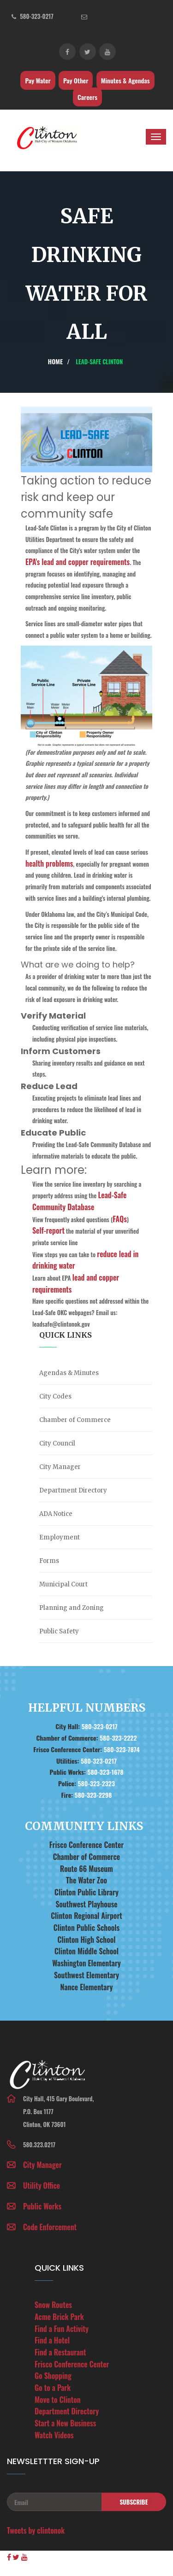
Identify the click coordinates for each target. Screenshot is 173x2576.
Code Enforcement (50, 2226)
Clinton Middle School (86, 1951)
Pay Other (76, 80)
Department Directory (73, 1490)
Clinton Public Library (86, 1892)
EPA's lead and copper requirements (77, 561)
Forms (49, 1561)
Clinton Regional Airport (86, 1915)
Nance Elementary (86, 1987)
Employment (59, 1537)
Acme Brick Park (59, 2316)
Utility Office (41, 2185)
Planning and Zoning (71, 1608)
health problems (49, 863)
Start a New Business (65, 2423)
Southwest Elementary (86, 1975)
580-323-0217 (36, 16)
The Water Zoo (86, 1880)
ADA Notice (55, 1514)
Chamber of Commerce (75, 1420)
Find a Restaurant (60, 2352)
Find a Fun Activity (62, 2328)
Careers (87, 97)
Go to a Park (53, 2387)
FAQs (120, 1218)
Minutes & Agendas (125, 80)
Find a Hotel (52, 2340)
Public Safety (59, 1631)
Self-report (48, 1230)
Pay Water (37, 80)
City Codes (55, 1396)
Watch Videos (54, 2435)
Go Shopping (53, 2375)
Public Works (42, 2206)
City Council (57, 1443)
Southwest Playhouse (86, 1904)
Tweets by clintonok (36, 2530)
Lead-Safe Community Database (79, 1200)
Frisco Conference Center (86, 1844)
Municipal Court (63, 1584)
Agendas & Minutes (69, 1373)
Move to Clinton (58, 2399)
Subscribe (133, 2501)
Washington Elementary (86, 1963)
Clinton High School (86, 1939)
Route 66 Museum (86, 1868)
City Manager (60, 1467)
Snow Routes (53, 2304)
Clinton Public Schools (86, 1927)
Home (55, 361)
